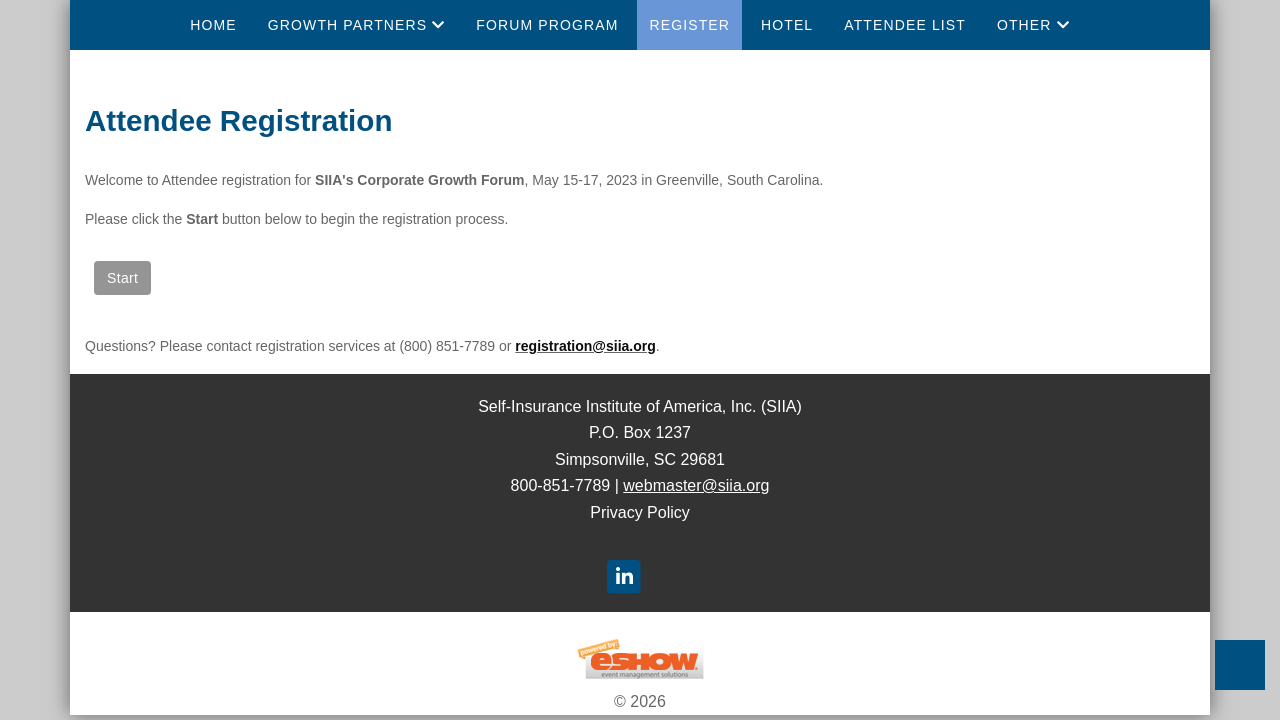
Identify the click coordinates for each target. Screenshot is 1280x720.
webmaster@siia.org (696, 485)
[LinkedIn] (624, 576)
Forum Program (547, 25)
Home (213, 25)
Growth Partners (357, 25)
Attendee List (905, 25)
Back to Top (1240, 665)
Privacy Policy (640, 512)
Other (1033, 25)
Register (689, 25)
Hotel (787, 25)
